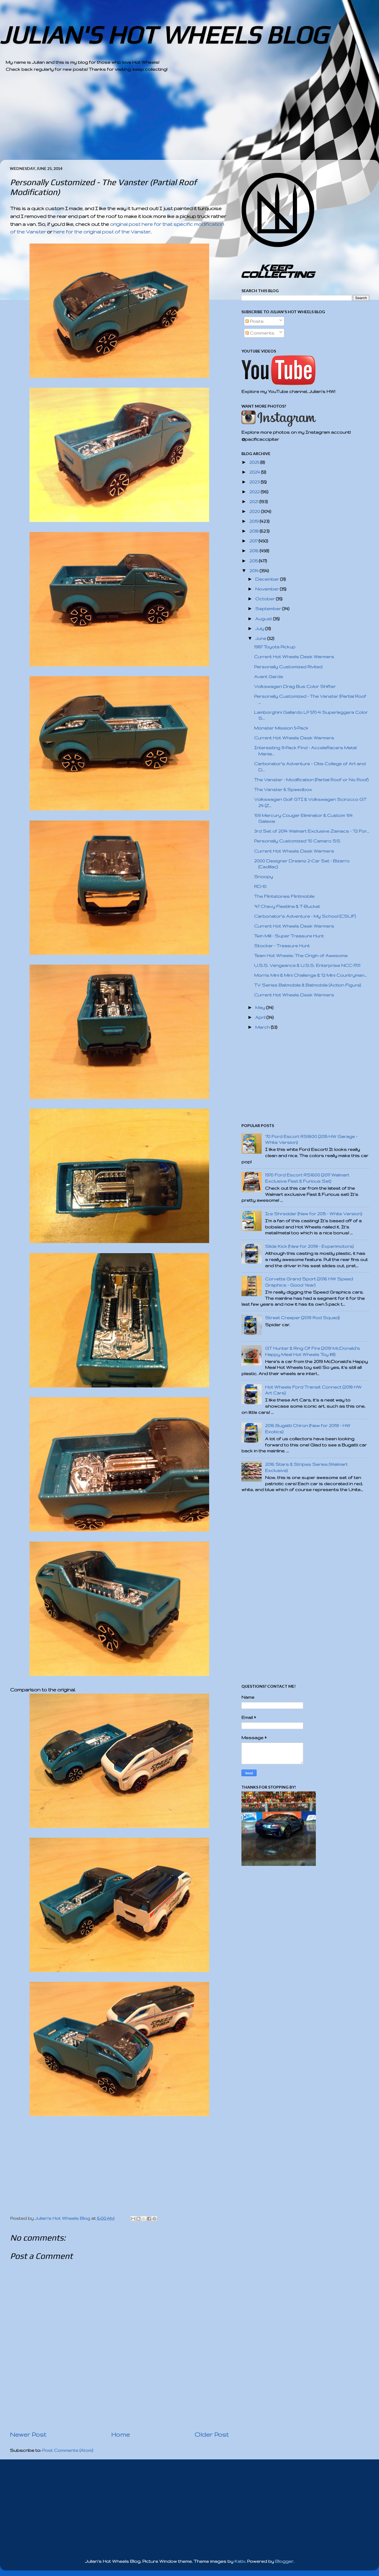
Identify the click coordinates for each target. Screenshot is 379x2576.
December (267, 579)
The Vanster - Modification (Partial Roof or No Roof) (311, 779)
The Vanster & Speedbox (283, 789)
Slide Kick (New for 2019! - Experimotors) (309, 1246)
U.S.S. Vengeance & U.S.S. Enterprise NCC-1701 (307, 965)
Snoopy (263, 876)
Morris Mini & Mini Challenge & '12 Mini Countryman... (310, 975)
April (260, 1017)
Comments (259, 333)
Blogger (284, 2561)
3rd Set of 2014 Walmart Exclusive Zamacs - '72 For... (311, 831)
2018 (254, 531)
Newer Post (28, 2434)
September (268, 608)
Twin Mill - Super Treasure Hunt (289, 935)
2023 (255, 482)
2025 (254, 462)
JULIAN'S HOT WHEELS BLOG (164, 34)
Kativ (239, 2561)
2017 (254, 541)
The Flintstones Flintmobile (284, 896)
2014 (254, 570)
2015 (254, 560)
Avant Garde (268, 676)
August (264, 618)
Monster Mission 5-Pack (281, 728)
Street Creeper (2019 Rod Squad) (302, 1317)
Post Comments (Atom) (67, 2450)
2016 (254, 550)
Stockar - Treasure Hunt (282, 945)
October (265, 598)
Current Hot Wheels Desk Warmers (294, 656)
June (261, 638)
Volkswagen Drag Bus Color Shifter (295, 686)
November (267, 589)
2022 (255, 491)
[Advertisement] (174, 120)
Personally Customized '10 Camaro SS (297, 841)
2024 (255, 472)
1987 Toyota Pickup (274, 646)
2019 (254, 521)
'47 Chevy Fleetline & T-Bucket (287, 906)
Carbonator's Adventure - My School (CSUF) (305, 916)
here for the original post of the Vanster (101, 231)
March (263, 1027)
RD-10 (260, 886)
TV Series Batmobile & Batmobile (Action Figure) (307, 985)
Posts (254, 321)
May (260, 1007)
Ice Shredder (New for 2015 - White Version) (313, 1213)
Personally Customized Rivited (288, 666)
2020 (255, 511)
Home (120, 2434)
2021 (254, 501)
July (260, 628)
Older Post (212, 2434)
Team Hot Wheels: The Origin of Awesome (301, 955)
